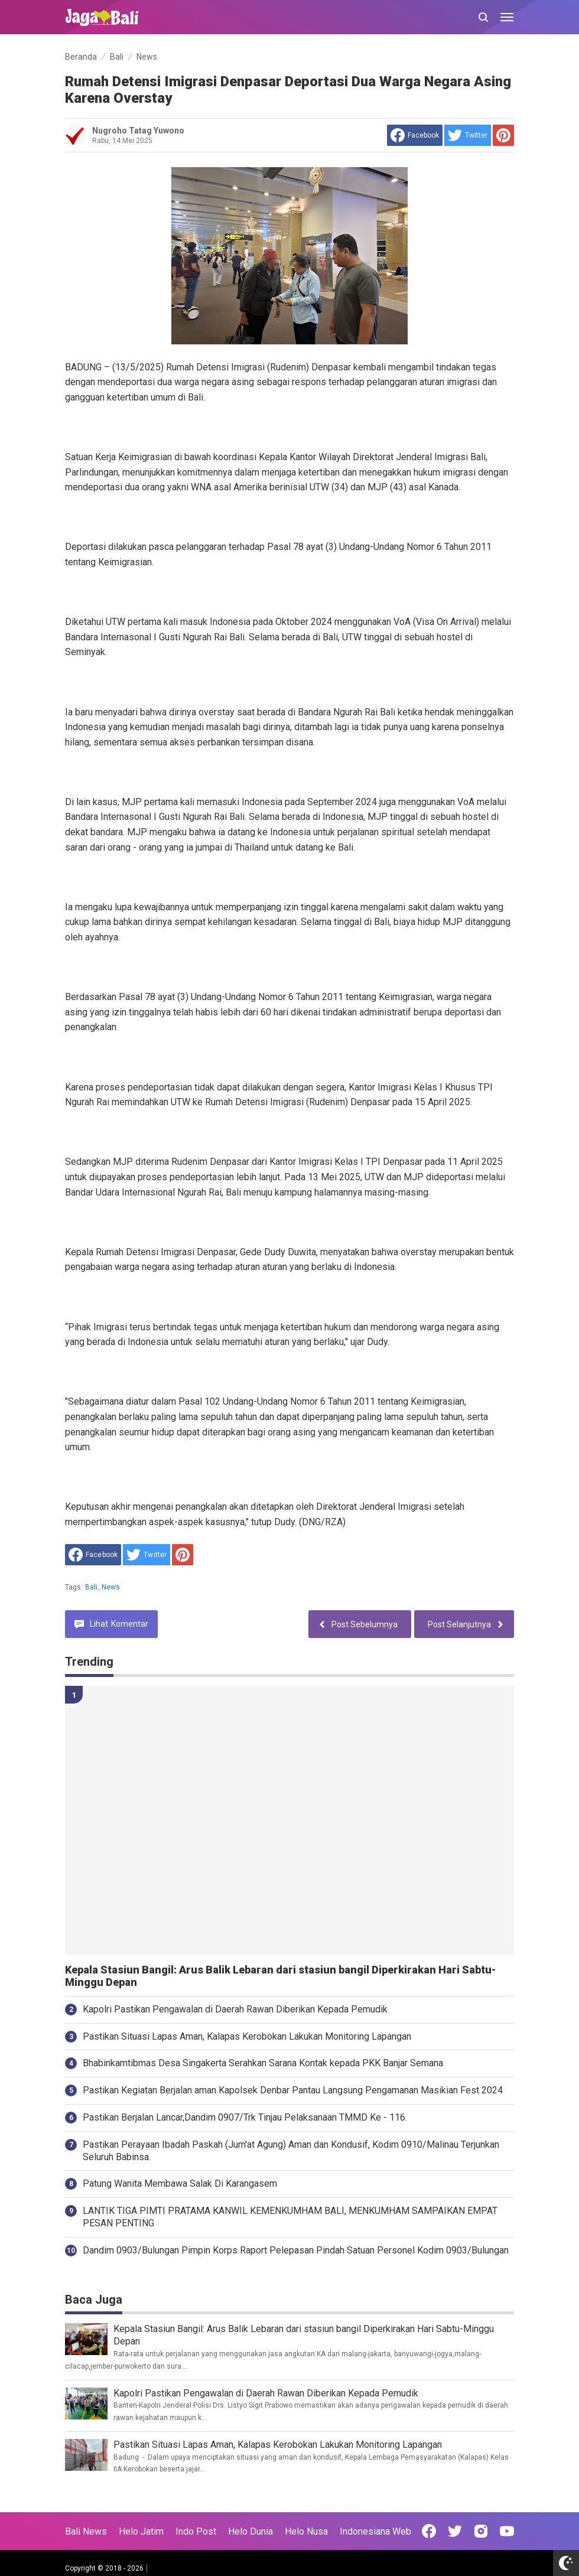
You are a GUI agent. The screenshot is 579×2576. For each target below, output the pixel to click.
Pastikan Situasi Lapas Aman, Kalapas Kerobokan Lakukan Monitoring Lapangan (247, 2036)
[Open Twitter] (455, 2531)
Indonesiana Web (375, 2531)
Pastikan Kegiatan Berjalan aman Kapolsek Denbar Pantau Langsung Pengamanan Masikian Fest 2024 (293, 2090)
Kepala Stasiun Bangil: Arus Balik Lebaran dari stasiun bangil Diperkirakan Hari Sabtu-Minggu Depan (280, 1976)
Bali (91, 1587)
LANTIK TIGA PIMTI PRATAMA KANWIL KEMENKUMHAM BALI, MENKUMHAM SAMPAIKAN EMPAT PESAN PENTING (290, 2217)
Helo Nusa (306, 2531)
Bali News (86, 2531)
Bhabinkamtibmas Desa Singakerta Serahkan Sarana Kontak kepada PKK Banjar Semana (263, 2063)
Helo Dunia (250, 2531)
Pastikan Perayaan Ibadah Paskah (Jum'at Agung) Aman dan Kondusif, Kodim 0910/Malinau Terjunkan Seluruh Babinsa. (291, 2151)
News (111, 1587)
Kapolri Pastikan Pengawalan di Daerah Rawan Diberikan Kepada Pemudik (235, 2009)
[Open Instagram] (481, 2531)
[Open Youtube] (507, 2531)
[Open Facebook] (429, 2531)
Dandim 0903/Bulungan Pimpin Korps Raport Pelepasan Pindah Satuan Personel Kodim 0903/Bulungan (296, 2250)
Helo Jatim (141, 2531)
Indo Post (195, 2531)
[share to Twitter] (467, 135)
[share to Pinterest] (503, 135)
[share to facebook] (415, 135)
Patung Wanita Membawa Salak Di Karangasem (180, 2183)
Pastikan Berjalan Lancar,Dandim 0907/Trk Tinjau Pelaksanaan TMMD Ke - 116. (245, 2117)
